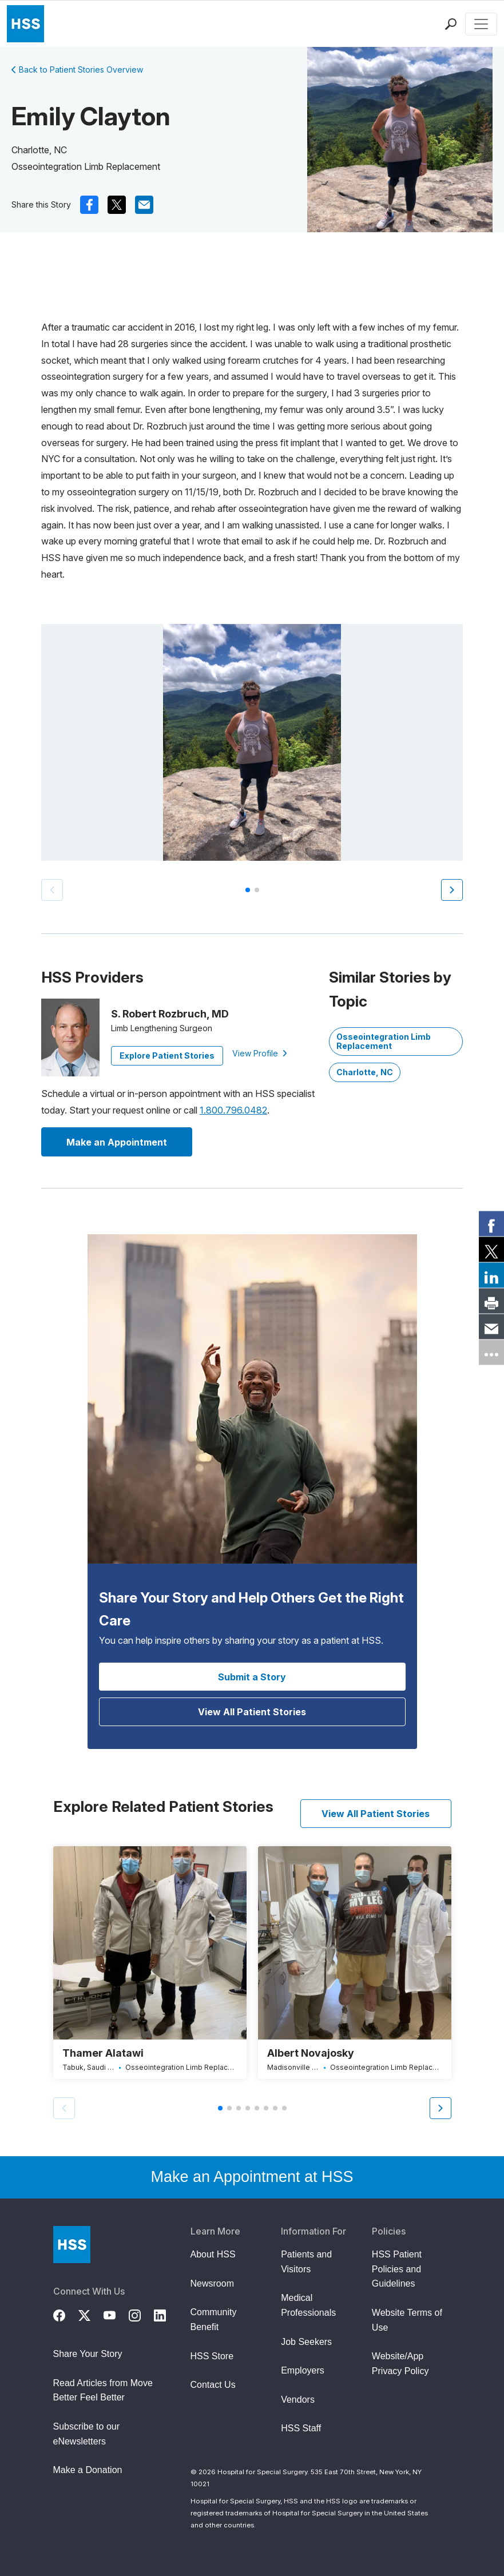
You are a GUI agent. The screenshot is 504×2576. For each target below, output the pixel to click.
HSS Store (212, 2356)
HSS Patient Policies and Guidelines (397, 2268)
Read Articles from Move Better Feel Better (103, 2390)
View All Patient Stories (252, 1712)
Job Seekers (306, 2342)
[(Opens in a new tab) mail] (144, 205)
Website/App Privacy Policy (400, 2363)
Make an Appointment (116, 1142)
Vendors (298, 2399)
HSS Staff (301, 2428)
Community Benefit (214, 2319)
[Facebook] (65, 2314)
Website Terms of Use (407, 2320)
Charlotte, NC (364, 1072)
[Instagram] (141, 2314)
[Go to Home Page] (71, 2244)
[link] (491, 1224)
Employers (302, 2370)
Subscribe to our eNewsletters (86, 2434)
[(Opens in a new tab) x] (117, 205)
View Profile (259, 1053)
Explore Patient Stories (167, 1055)
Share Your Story (87, 2354)
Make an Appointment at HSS (251, 2176)
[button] (452, 890)
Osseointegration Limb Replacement (383, 1041)
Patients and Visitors (306, 2261)
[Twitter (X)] (91, 2314)
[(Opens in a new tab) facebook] (89, 205)
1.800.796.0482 (233, 1110)
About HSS (213, 2254)
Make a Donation (87, 2470)
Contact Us (213, 2385)
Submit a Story (252, 1677)
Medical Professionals (308, 2305)
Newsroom (212, 2283)
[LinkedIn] (166, 2314)
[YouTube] (116, 2314)
